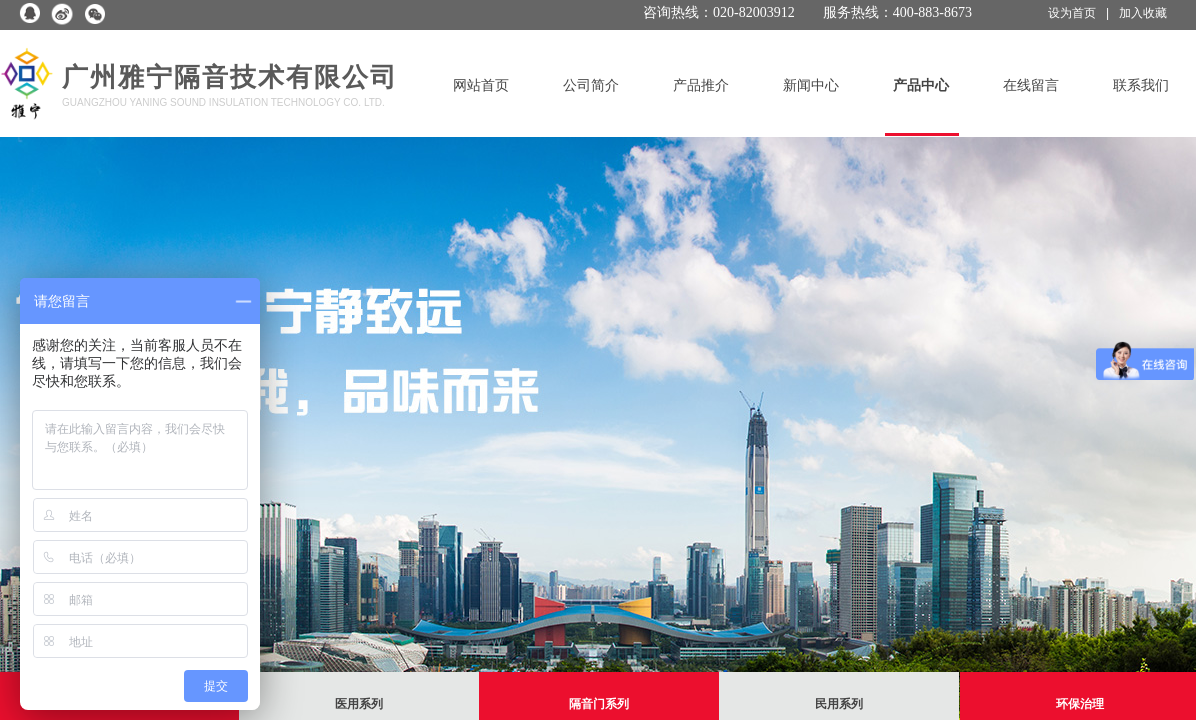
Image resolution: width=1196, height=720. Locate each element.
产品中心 (921, 85)
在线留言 (1031, 85)
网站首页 (481, 85)
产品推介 (701, 85)
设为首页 (1072, 13)
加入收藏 (1143, 13)
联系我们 (1141, 85)
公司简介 (591, 85)
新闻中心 (811, 85)
